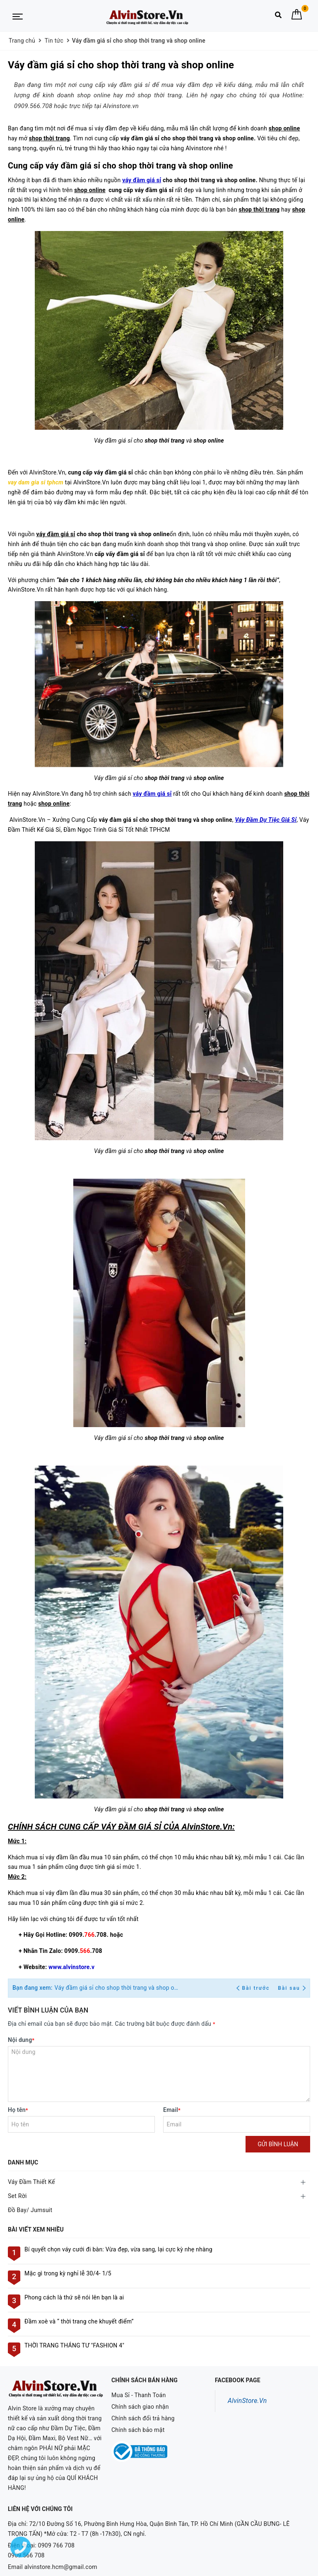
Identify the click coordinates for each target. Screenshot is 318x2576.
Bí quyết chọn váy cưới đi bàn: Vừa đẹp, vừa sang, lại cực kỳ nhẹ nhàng (118, 2249)
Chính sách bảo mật (137, 2430)
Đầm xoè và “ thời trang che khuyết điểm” (79, 2321)
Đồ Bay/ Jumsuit (30, 2210)
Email (172, 2110)
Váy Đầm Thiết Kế (31, 2182)
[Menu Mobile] (17, 16)
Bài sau (292, 1988)
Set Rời (17, 2196)
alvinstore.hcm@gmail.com (60, 2545)
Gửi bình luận (278, 2144)
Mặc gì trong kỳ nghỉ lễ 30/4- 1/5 (67, 2273)
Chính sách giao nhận (140, 2406)
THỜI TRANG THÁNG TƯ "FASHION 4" (74, 2345)
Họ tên (18, 2110)
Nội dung (21, 2040)
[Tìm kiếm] (278, 17)
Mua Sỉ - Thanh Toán (138, 2395)
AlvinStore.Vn (247, 2401)
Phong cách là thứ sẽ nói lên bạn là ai (74, 2297)
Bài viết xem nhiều (36, 2229)
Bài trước (254, 1988)
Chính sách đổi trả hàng (143, 2418)
